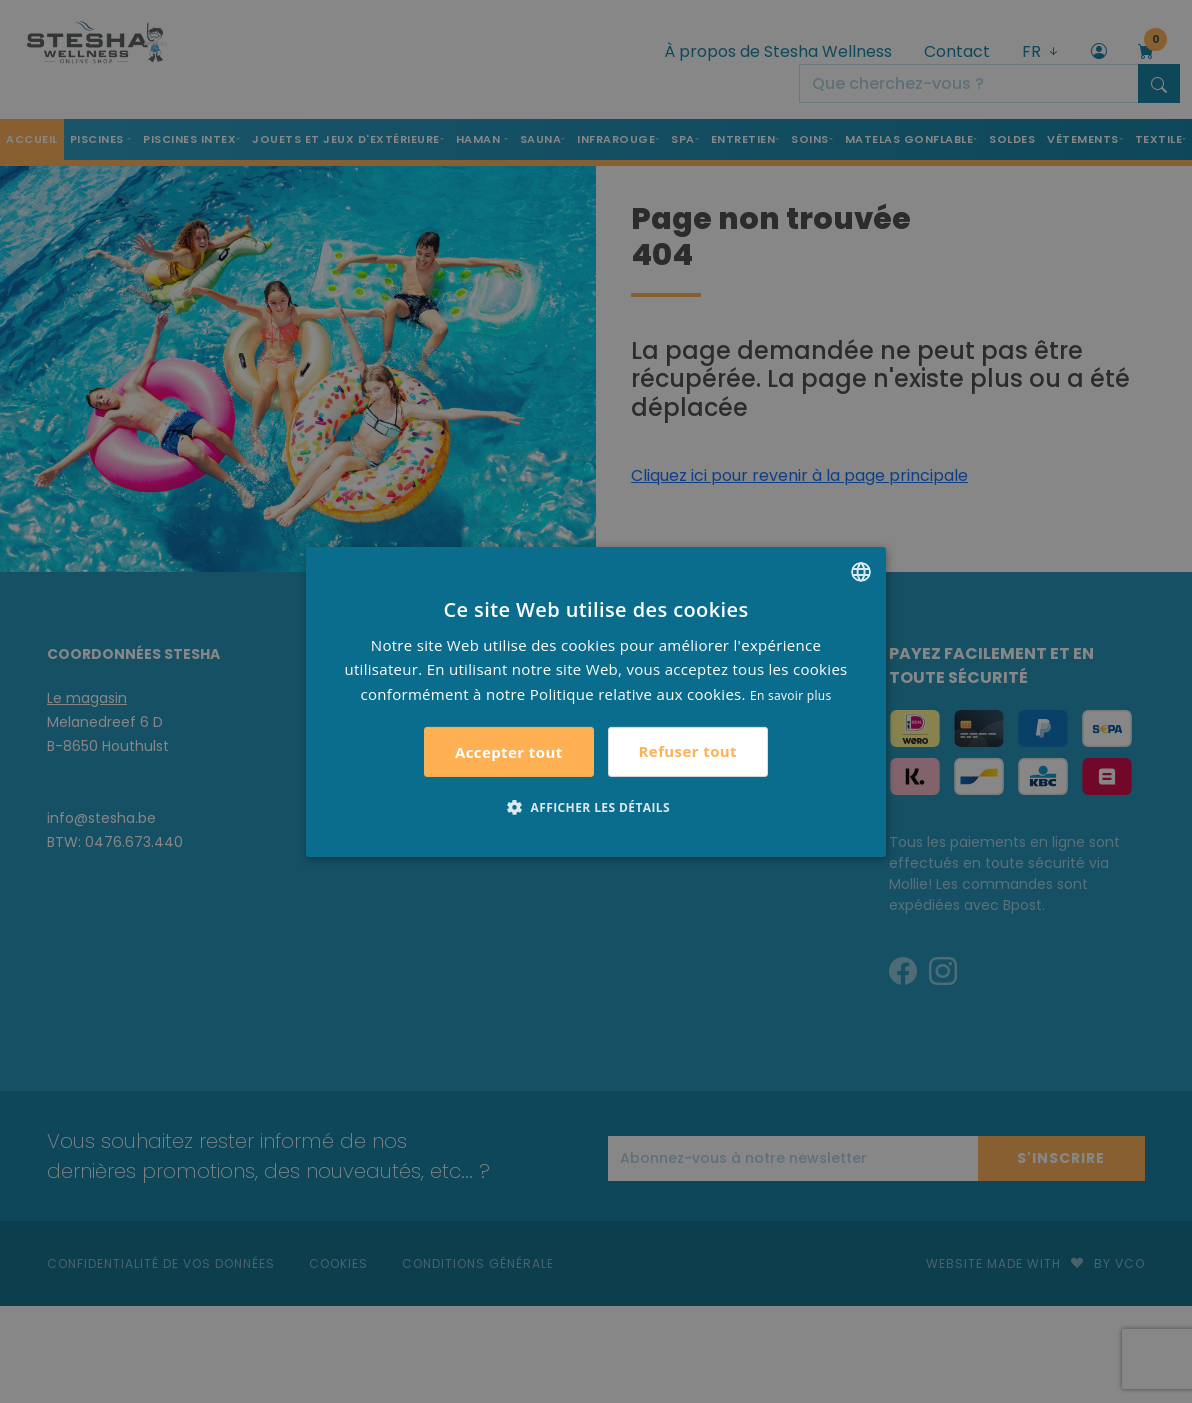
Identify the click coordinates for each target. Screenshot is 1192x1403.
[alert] (596, 701)
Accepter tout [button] (509, 752)
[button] (596, 807)
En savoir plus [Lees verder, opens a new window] (790, 695)
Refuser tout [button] (688, 751)
